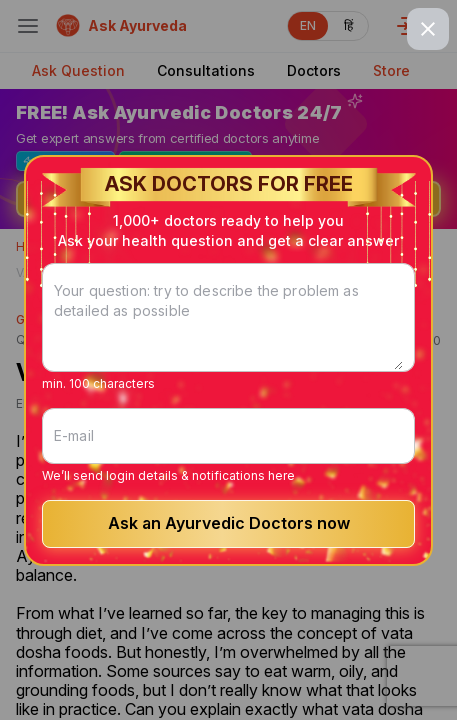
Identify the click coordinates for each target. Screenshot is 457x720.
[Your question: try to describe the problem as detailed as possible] (228, 329)
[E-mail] (228, 436)
